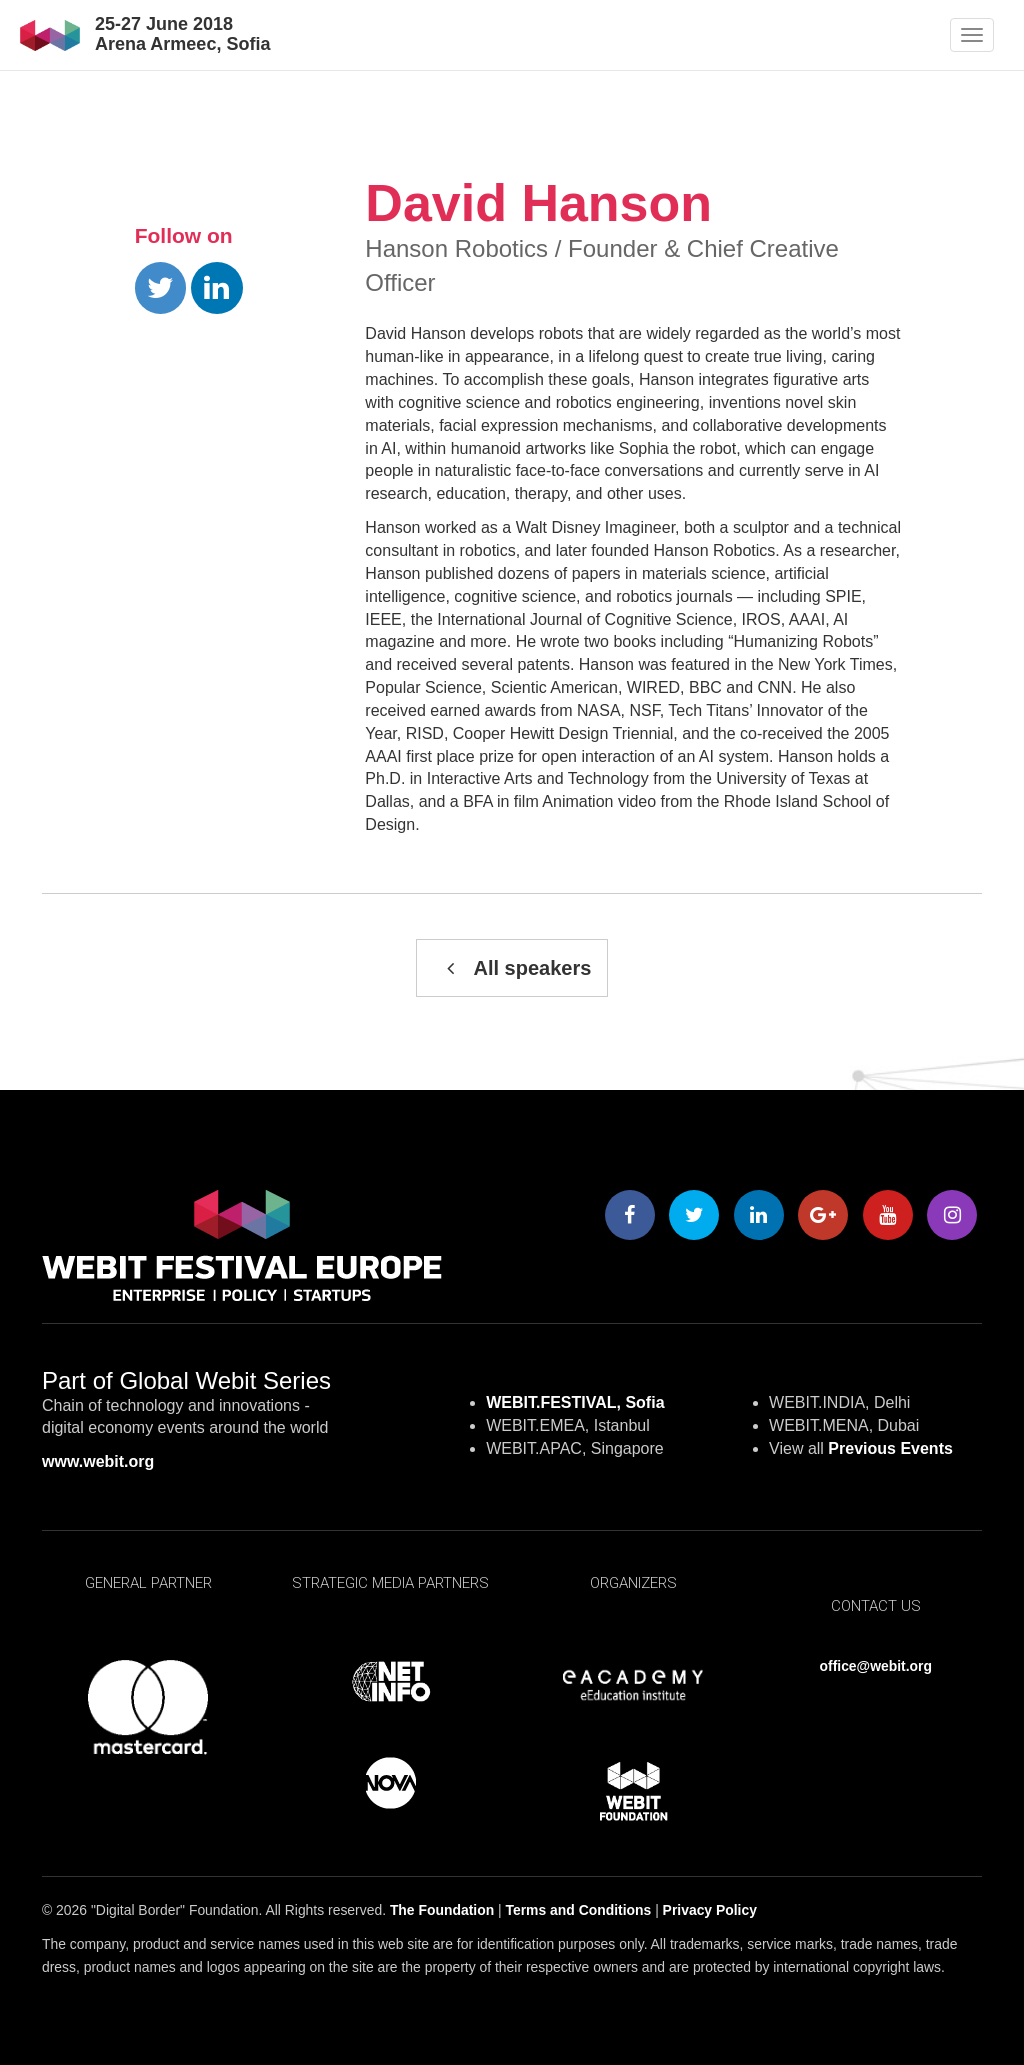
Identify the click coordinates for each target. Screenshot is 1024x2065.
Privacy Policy (710, 1910)
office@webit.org (876, 1666)
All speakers (512, 968)
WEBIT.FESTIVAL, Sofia (575, 1402)
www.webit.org (98, 1461)
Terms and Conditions (579, 1910)
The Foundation (442, 1910)
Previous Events (890, 1448)
